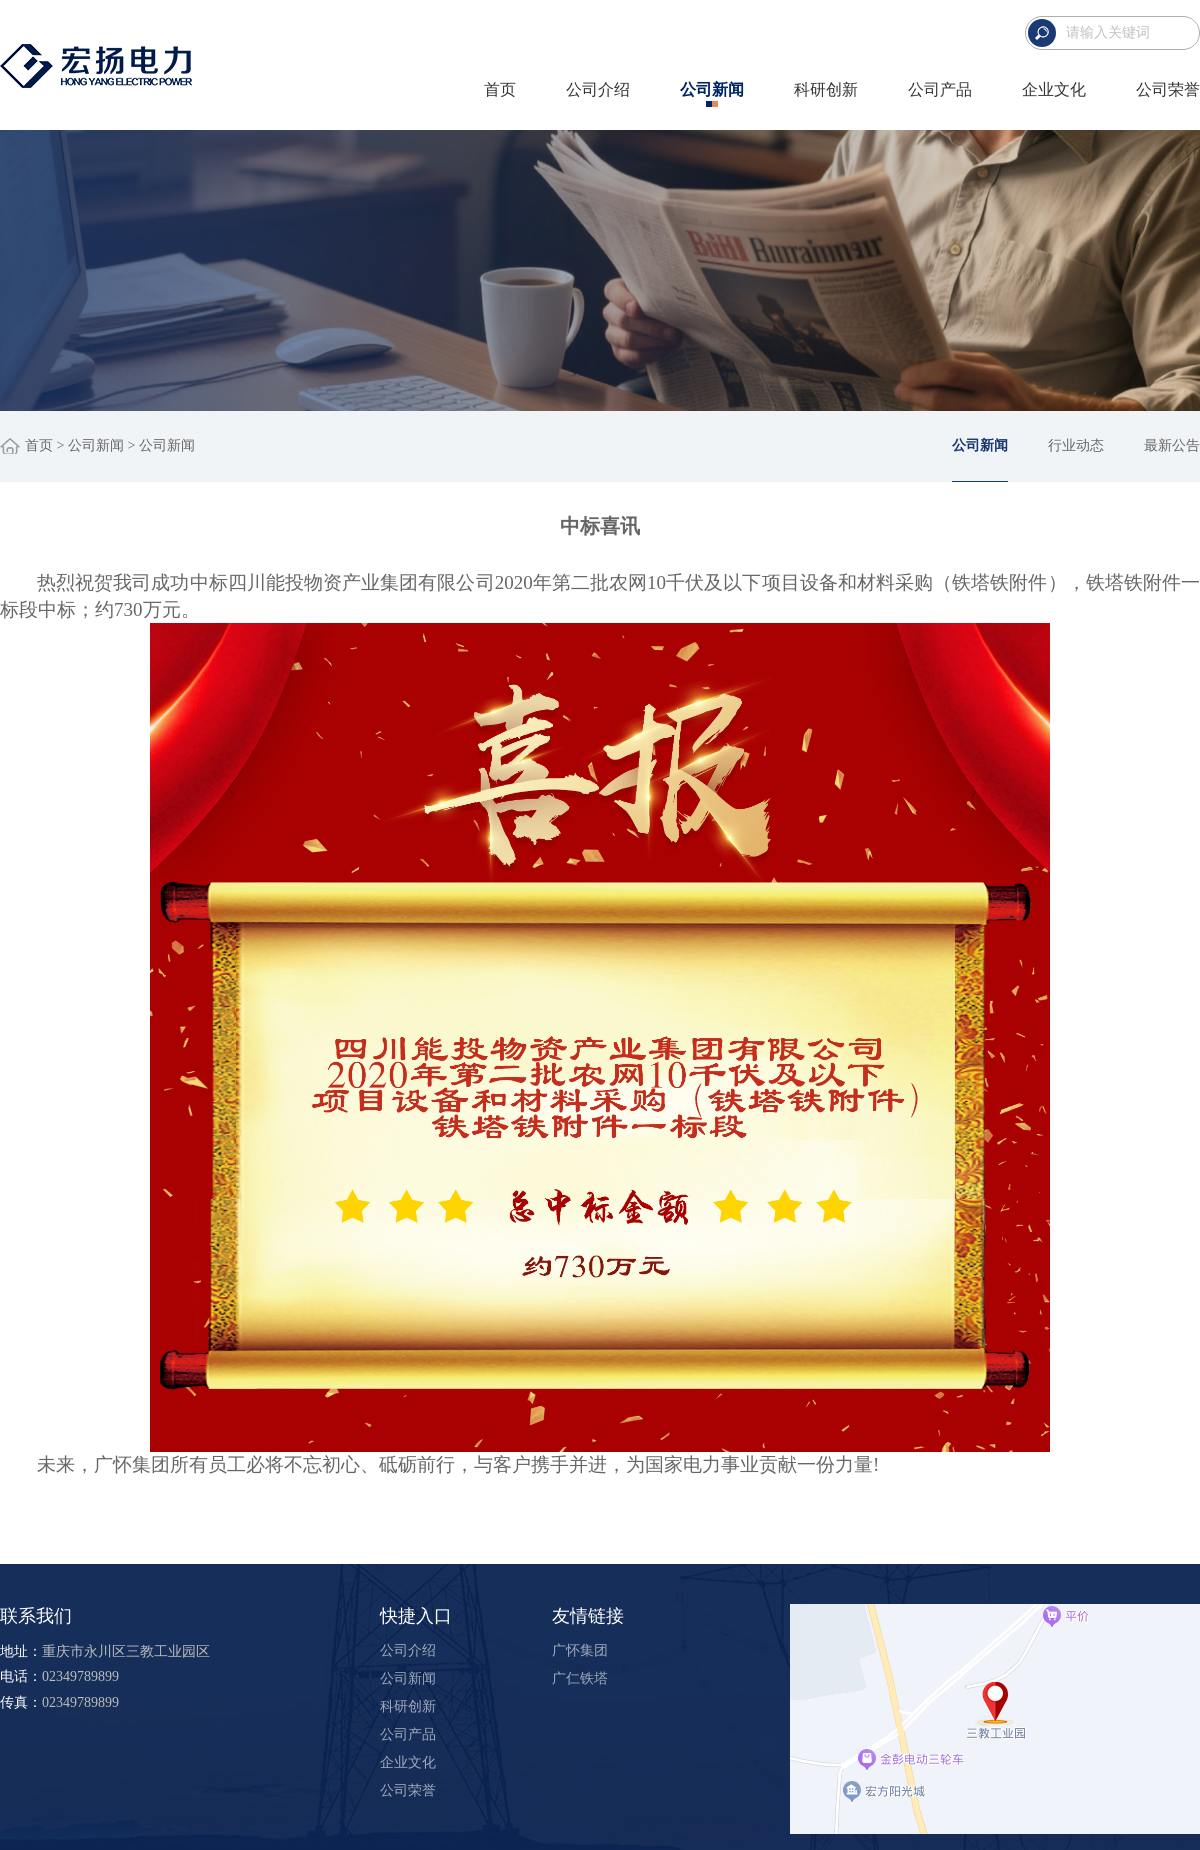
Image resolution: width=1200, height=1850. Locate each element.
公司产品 (940, 89)
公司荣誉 (1168, 89)
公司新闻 (712, 89)
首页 (500, 89)
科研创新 (826, 89)
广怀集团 (580, 1650)
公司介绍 (598, 89)
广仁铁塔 (580, 1678)
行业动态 (1076, 445)
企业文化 (1054, 89)
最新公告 (1172, 445)
